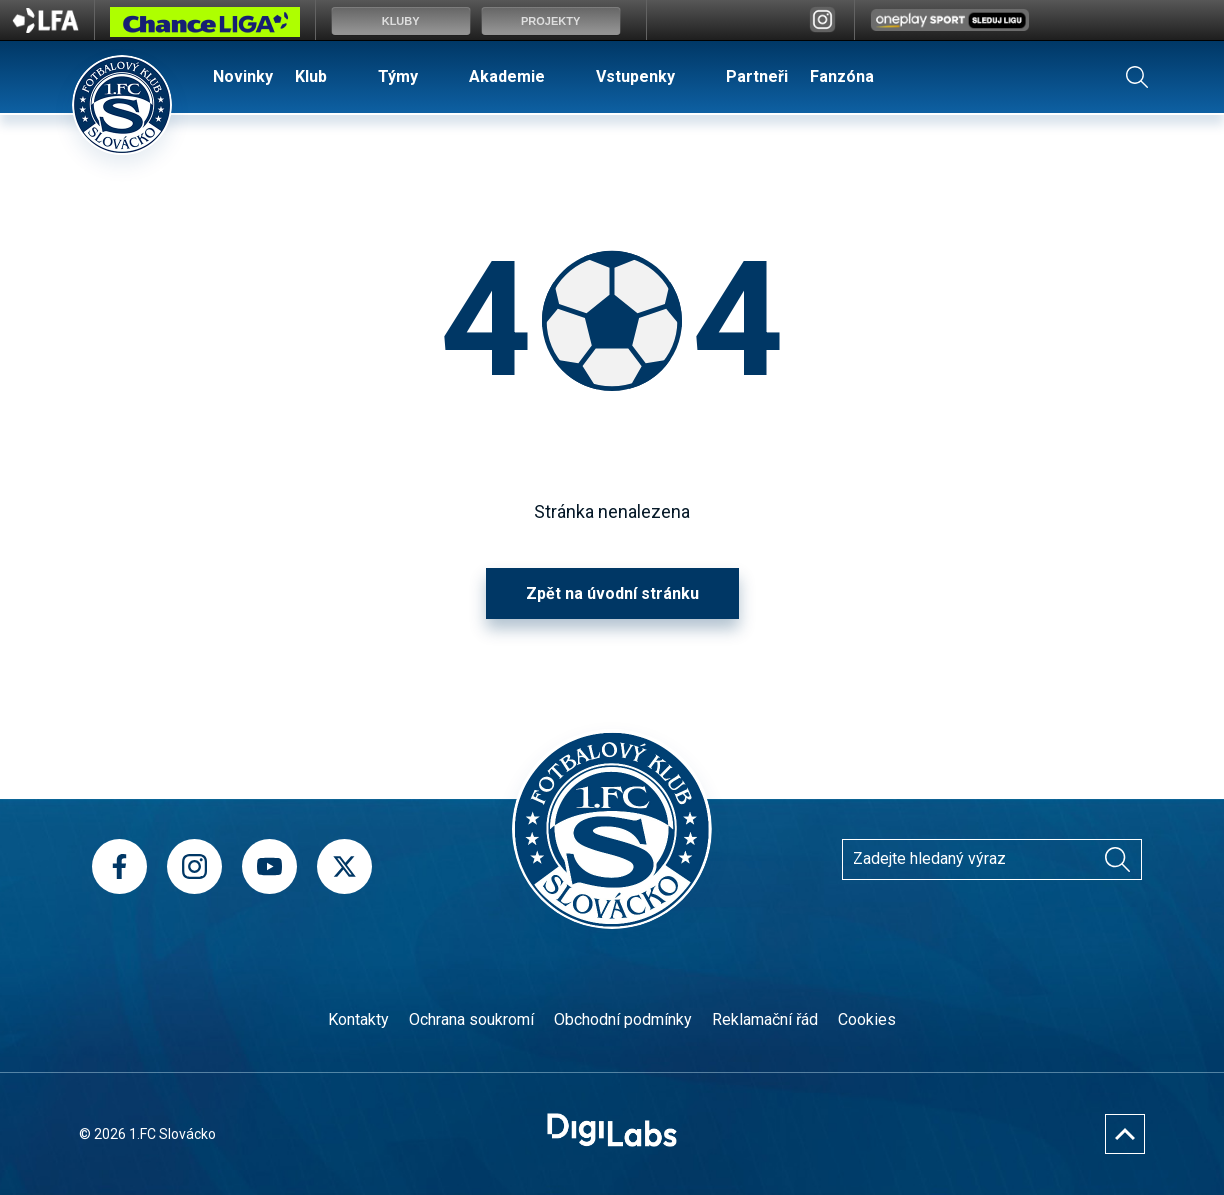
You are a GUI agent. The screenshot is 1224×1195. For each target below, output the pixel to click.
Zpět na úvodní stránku (612, 593)
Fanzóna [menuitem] (842, 76)
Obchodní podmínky (623, 1019)
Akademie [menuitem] (507, 76)
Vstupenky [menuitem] (635, 76)
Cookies (867, 1019)
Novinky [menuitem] (243, 76)
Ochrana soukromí (471, 1019)
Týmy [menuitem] (398, 76)
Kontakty (358, 1019)
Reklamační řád (765, 1019)
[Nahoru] (1125, 1134)
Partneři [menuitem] (757, 76)
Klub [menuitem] (311, 76)
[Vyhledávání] (1117, 859)
